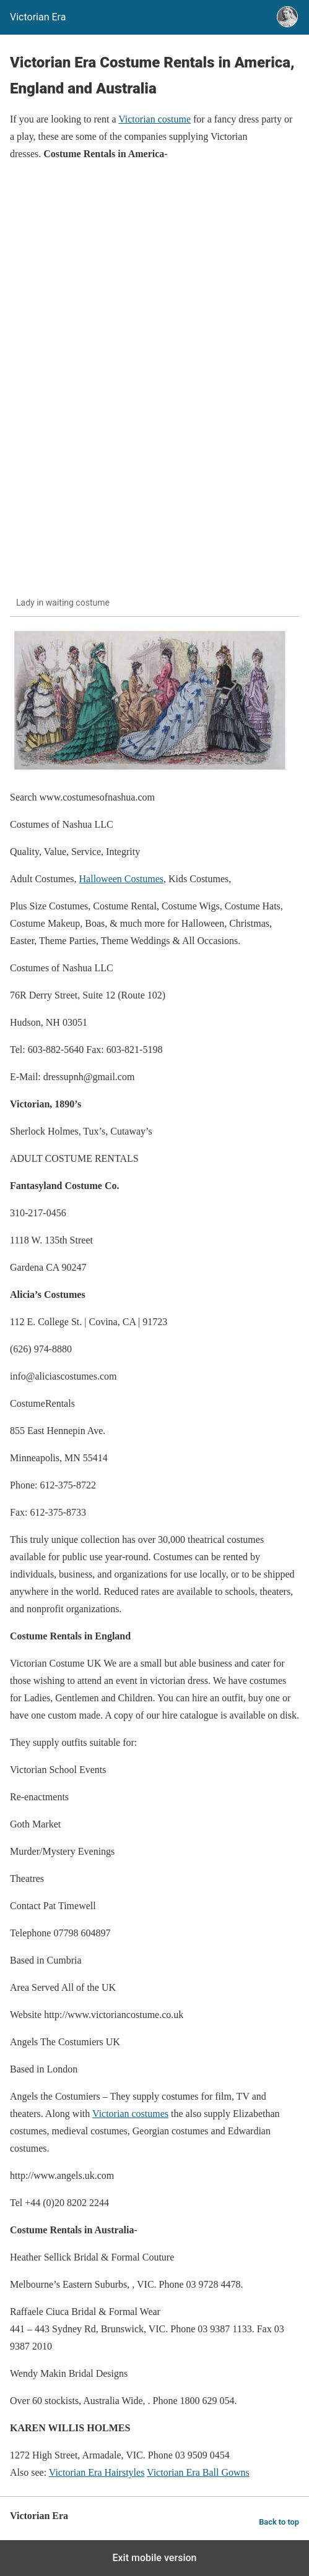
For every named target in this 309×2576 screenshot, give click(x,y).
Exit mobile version (154, 2558)
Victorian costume (154, 119)
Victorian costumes (130, 2113)
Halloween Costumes (121, 879)
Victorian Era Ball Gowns (198, 2472)
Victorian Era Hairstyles (97, 2472)
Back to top (279, 2522)
